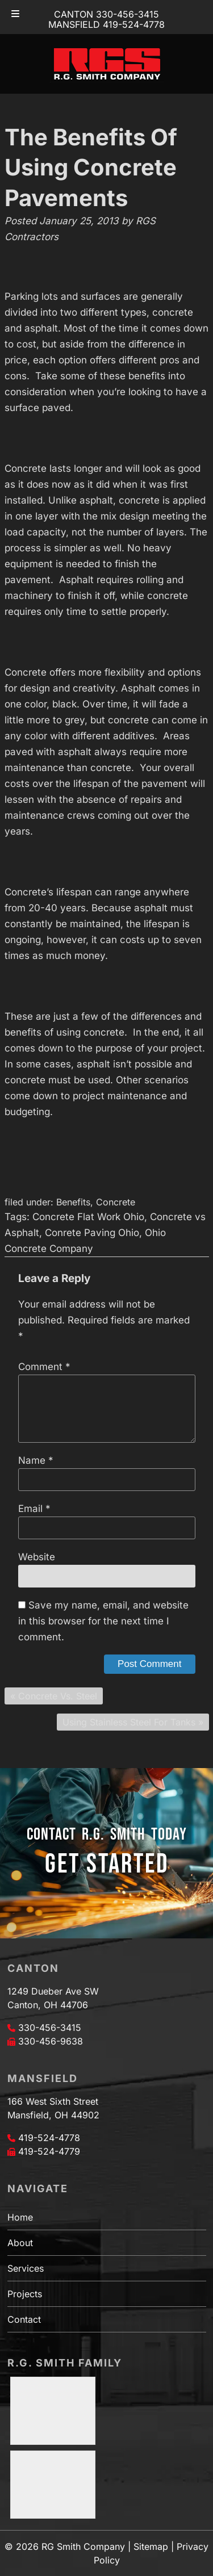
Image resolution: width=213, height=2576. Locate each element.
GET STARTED (107, 1864)
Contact (24, 2319)
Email (34, 1508)
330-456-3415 (49, 2027)
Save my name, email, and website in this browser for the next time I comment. (103, 1621)
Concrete (115, 1202)
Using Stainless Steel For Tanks (128, 1722)
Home (20, 2217)
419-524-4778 (49, 2137)
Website (36, 1557)
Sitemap (150, 2546)
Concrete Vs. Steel (57, 1696)
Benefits (73, 1202)
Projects (24, 2293)
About (20, 2242)
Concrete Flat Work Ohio (88, 1216)
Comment (44, 1366)
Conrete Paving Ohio (92, 1232)
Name (35, 1460)
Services (25, 2268)
